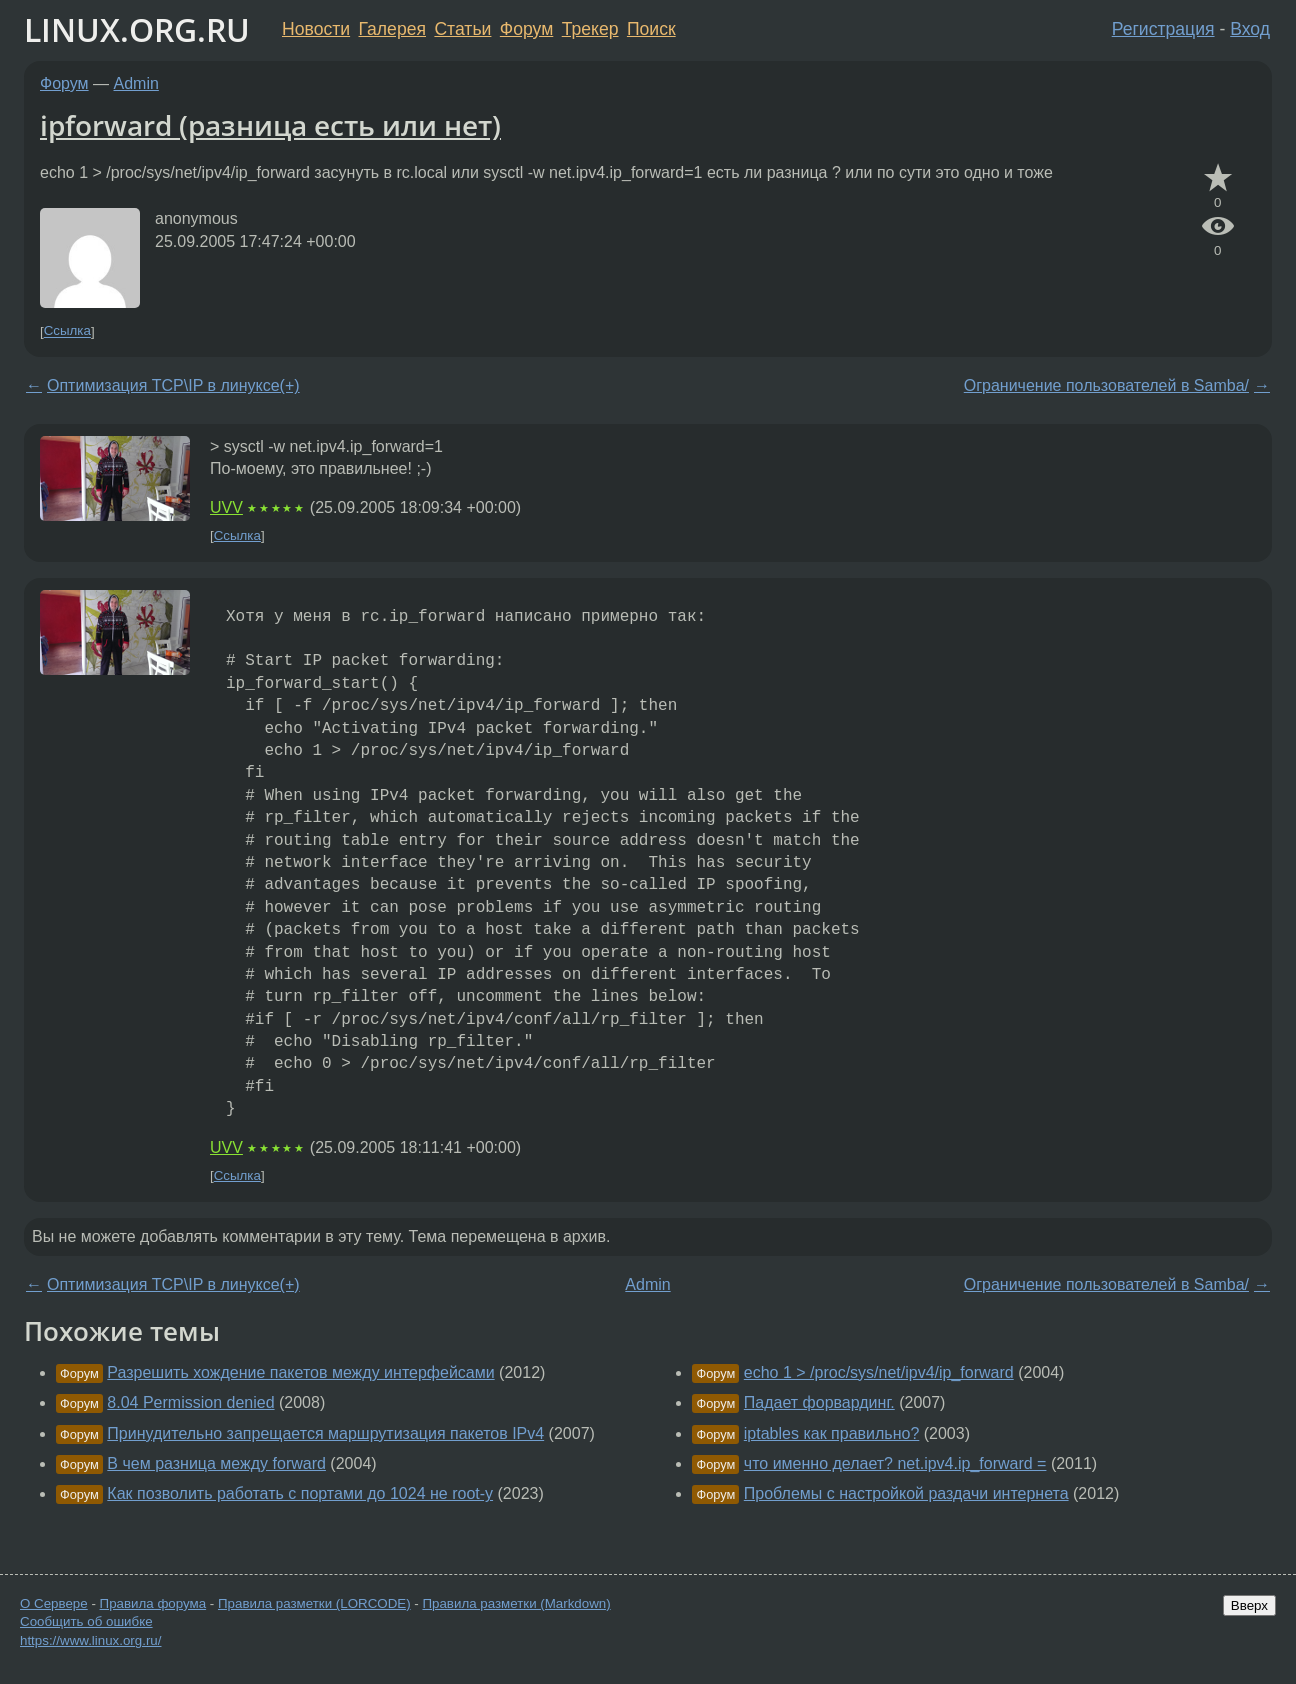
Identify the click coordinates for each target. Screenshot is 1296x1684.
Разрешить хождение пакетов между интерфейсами (300, 1372)
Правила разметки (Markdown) (516, 1603)
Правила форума (153, 1603)
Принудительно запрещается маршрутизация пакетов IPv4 (325, 1433)
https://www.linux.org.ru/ (90, 1640)
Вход (1250, 29)
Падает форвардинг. (819, 1402)
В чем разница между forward (216, 1463)
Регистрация (1163, 29)
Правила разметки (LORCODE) (314, 1603)
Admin (136, 83)
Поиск (651, 29)
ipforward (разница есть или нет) (270, 125)
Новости (316, 29)
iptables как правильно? (832, 1433)
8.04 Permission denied (190, 1402)
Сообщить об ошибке (86, 1621)
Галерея (392, 29)
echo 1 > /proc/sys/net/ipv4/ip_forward (879, 1372)
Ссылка (67, 331)
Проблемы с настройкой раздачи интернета (906, 1493)
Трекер (590, 29)
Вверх (1249, 1605)
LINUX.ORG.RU (137, 29)
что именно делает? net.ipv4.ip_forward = (895, 1463)
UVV (226, 507)
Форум (526, 29)
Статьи (462, 29)
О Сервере (54, 1603)
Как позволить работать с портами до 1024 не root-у (300, 1493)
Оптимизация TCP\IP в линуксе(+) (173, 385)
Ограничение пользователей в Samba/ (1106, 385)
